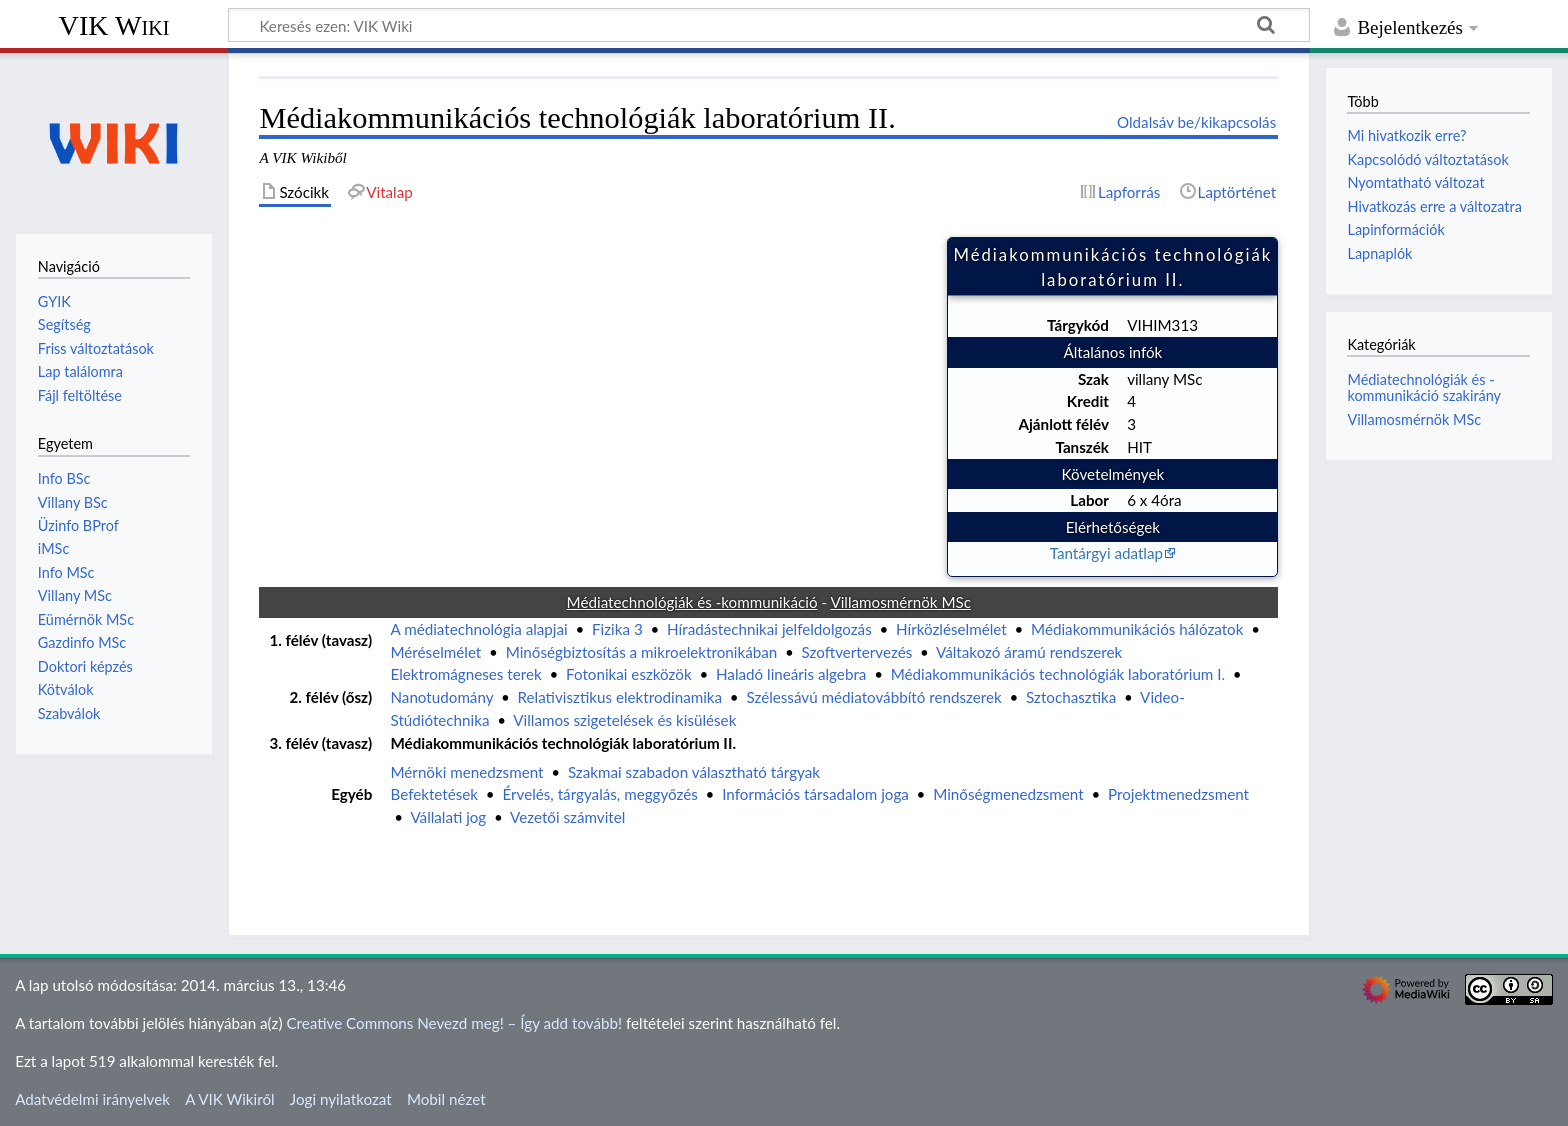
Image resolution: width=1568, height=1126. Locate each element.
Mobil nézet (446, 1099)
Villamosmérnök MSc (1414, 419)
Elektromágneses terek (465, 674)
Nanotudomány (441, 697)
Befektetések (434, 794)
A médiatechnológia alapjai (478, 629)
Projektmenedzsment (1178, 794)
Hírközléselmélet (951, 629)
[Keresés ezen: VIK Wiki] (769, 25)
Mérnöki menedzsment (466, 772)
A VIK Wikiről (229, 1099)
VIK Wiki (114, 25)
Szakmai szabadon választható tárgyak (694, 772)
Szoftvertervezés (857, 652)
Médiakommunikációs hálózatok (1137, 629)
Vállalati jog (448, 817)
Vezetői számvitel (567, 817)
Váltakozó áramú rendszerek (1029, 652)
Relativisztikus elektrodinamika (620, 697)
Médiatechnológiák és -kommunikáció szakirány (1424, 387)
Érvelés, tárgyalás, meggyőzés (599, 794)
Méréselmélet (435, 652)
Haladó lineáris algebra (791, 674)
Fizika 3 (617, 629)
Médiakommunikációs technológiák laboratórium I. (1058, 674)
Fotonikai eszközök (629, 674)
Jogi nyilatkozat (341, 1099)
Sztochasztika (1071, 697)
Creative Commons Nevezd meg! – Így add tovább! (454, 1023)
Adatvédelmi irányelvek (92, 1099)
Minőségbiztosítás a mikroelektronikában (642, 652)
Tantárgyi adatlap (1106, 553)
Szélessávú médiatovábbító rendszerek (873, 697)
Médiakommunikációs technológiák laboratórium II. (563, 743)
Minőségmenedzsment (1008, 794)
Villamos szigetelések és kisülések (624, 720)
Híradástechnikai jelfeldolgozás (769, 629)
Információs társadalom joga (815, 794)
